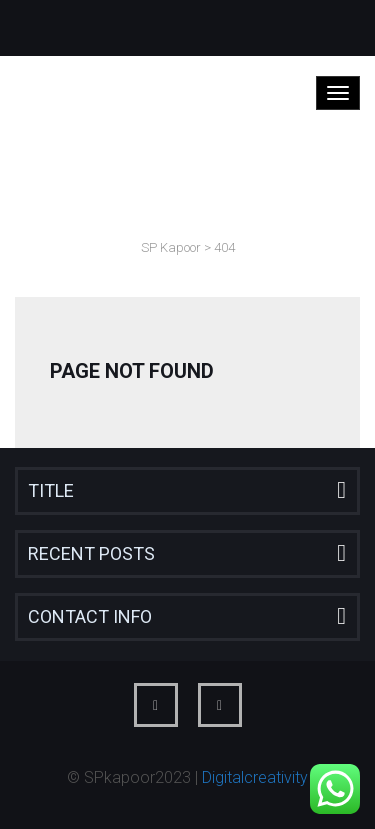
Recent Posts (91, 553)
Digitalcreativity (255, 777)
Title (51, 490)
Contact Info (90, 616)
